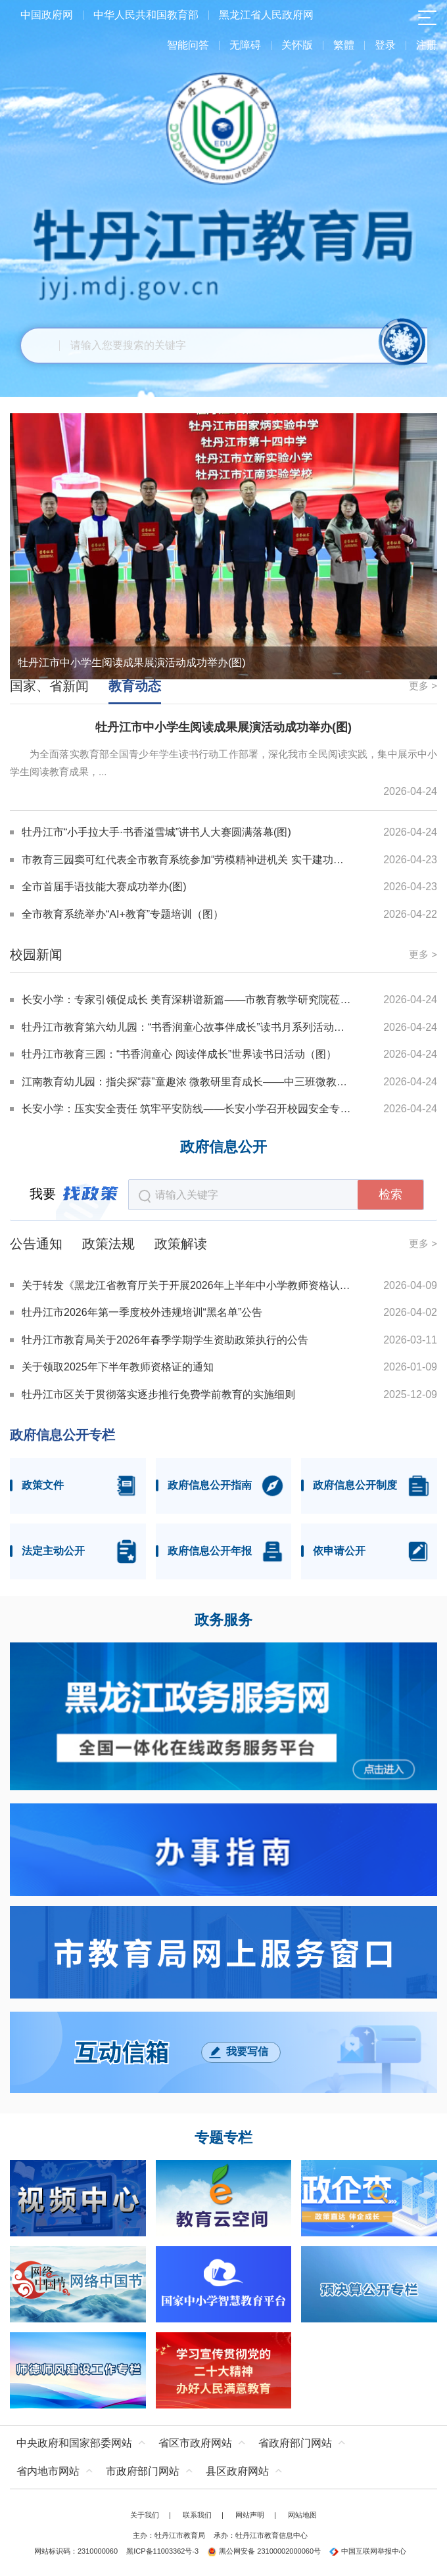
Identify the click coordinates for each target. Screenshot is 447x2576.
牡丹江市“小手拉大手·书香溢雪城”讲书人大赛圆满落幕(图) (156, 832)
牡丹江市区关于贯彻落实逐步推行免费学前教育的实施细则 (158, 1394)
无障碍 (245, 45)
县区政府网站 (237, 2471)
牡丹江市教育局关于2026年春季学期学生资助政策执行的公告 (165, 1339)
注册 (426, 45)
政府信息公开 (223, 1147)
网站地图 (302, 2515)
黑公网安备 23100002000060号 (264, 2551)
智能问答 (188, 45)
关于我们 (144, 2515)
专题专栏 (223, 2138)
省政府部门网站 (295, 2443)
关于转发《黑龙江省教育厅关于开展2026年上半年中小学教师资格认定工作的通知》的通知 (188, 1285)
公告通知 (36, 1243)
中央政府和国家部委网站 (74, 2443)
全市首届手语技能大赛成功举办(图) (104, 886)
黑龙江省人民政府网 (266, 14)
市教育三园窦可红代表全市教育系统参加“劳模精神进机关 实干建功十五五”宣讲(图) (188, 859)
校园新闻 (36, 954)
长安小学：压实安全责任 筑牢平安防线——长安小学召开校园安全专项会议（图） (186, 1108)
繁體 (343, 45)
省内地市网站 (48, 2471)
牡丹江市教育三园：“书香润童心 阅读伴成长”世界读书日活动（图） (179, 1054)
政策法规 (108, 1243)
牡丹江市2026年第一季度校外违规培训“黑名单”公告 (142, 1312)
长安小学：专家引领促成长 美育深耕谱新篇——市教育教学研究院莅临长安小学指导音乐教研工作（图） (186, 999)
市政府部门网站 (142, 2471)
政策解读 (180, 1243)
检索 (390, 1194)
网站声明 (249, 2515)
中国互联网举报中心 (367, 2551)
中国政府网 (46, 14)
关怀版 (297, 45)
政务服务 (223, 1620)
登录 (385, 45)
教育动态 (134, 686)
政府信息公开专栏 (62, 1435)
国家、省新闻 (49, 686)
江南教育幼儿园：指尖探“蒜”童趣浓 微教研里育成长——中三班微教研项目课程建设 (186, 1081)
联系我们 (197, 2515)
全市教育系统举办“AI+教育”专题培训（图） (123, 914)
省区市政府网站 (195, 2443)
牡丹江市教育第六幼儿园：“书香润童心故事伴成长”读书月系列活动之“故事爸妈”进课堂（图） (186, 1027)
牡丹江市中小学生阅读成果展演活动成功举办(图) (132, 662)
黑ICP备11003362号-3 (162, 2551)
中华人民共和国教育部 (146, 14)
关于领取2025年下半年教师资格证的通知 (118, 1366)
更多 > (423, 685)
